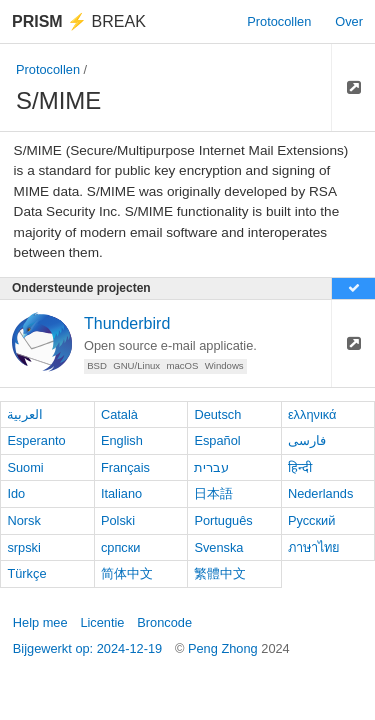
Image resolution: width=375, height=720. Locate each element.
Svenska (218, 547)
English (122, 440)
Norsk (23, 520)
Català (119, 414)
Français (125, 467)
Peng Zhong (224, 648)
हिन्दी (300, 467)
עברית (211, 467)
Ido (16, 493)
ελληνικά (312, 414)
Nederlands (320, 493)
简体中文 (127, 573)
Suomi (25, 467)
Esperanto (36, 440)
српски (121, 547)
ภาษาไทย (314, 547)
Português (223, 520)
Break (79, 21)
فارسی (307, 440)
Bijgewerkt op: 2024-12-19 (87, 648)
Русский (311, 520)
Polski (118, 520)
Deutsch (217, 414)
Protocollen (279, 21)
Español (217, 440)
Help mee (40, 622)
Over (349, 21)
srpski (23, 547)
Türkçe (26, 573)
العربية (25, 414)
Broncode (164, 622)
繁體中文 (220, 573)
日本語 (213, 493)
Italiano (121, 493)
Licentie (102, 622)
